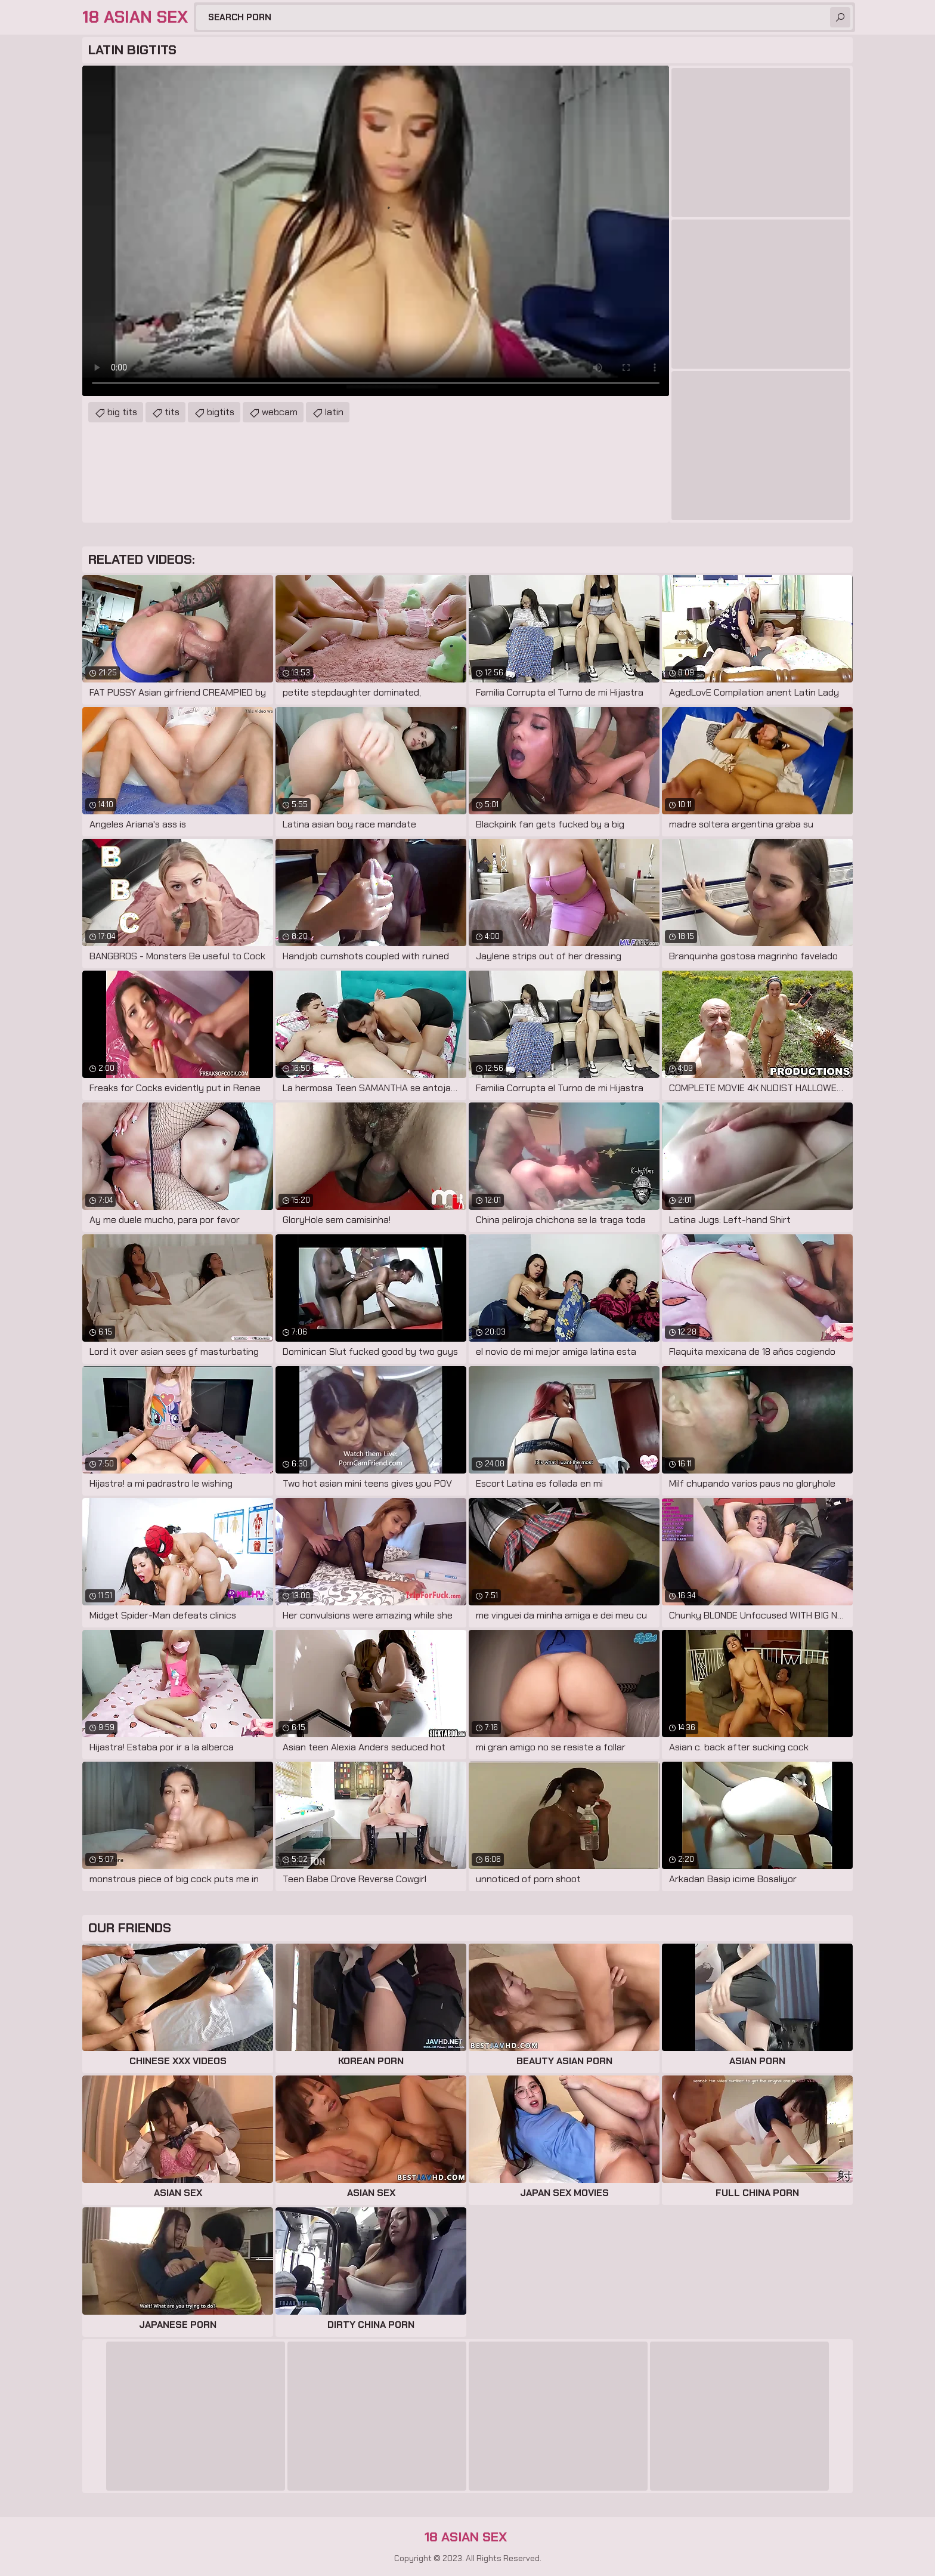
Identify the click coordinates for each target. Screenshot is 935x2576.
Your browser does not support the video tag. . (375, 231)
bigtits (220, 412)
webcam (280, 412)
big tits (122, 412)
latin (334, 412)
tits (172, 412)
